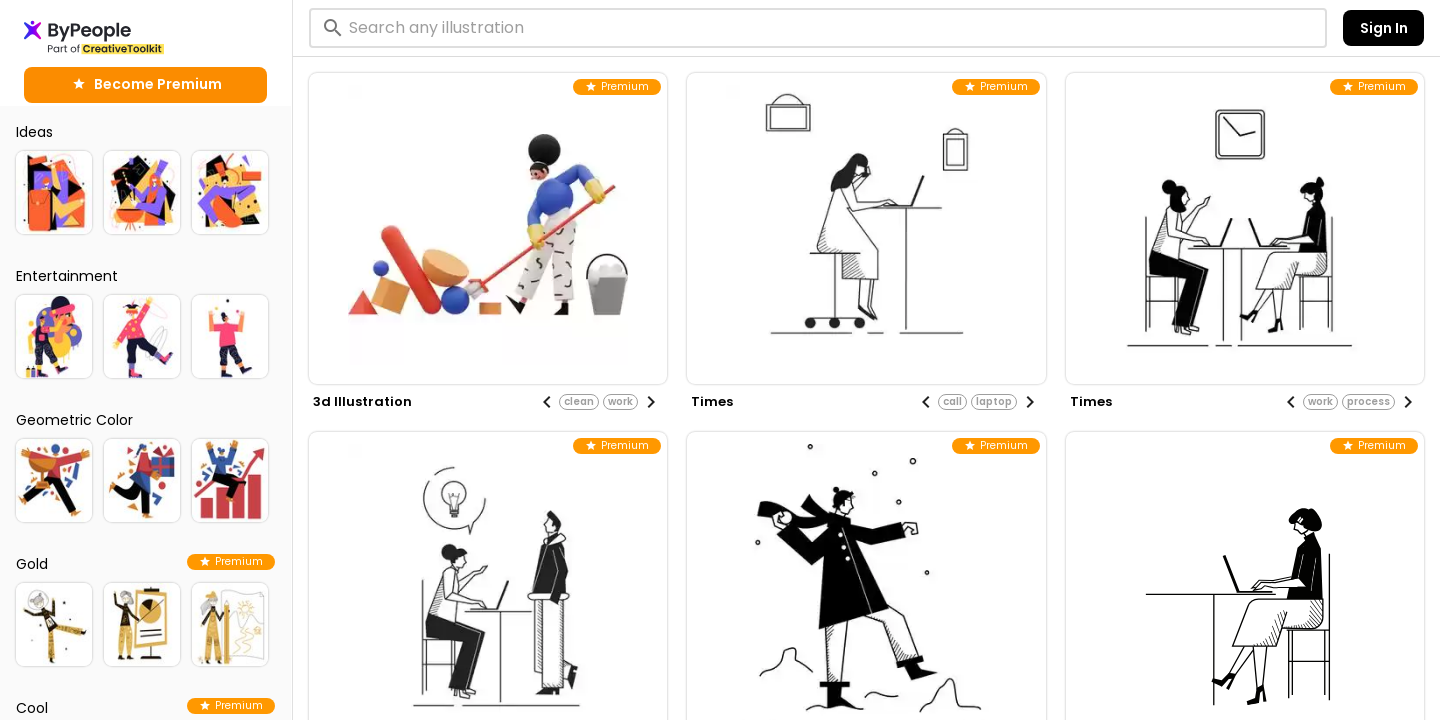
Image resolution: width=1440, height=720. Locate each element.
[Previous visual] (547, 402)
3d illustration (362, 401)
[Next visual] (651, 402)
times (712, 401)
